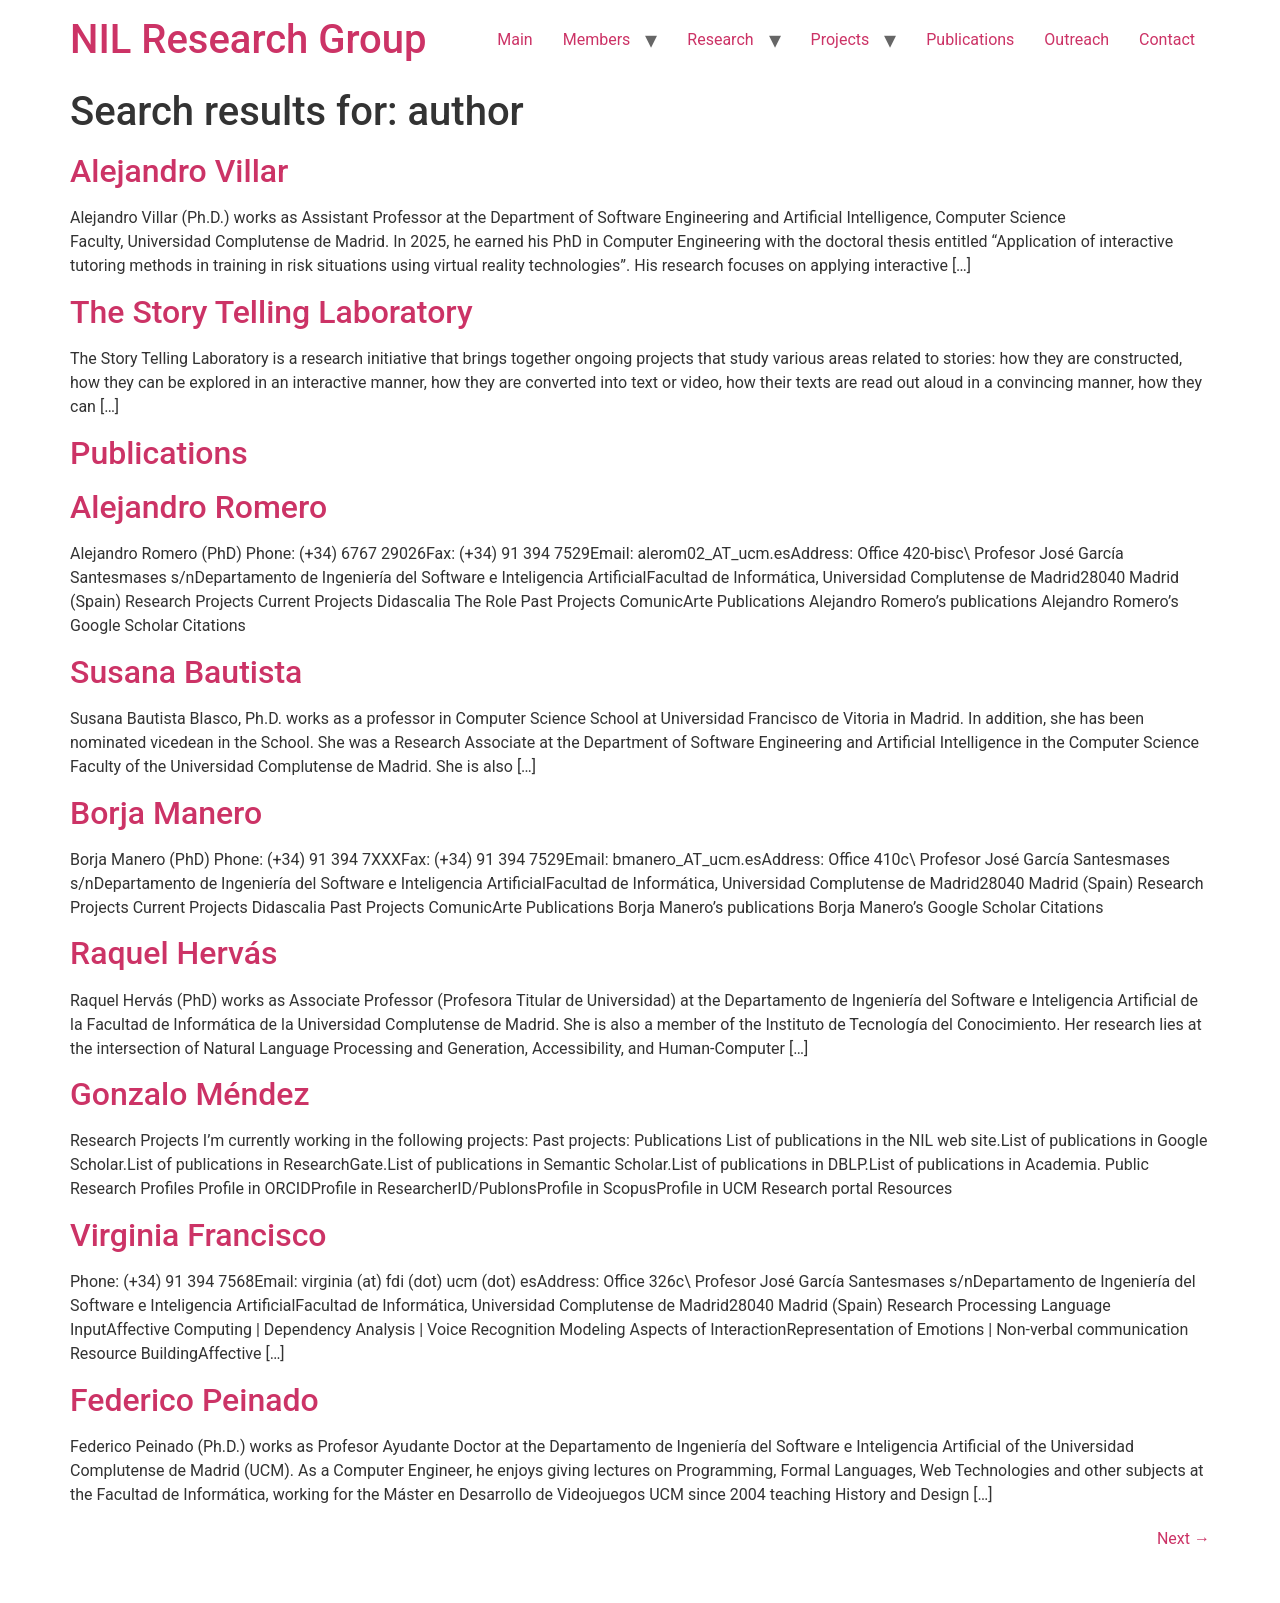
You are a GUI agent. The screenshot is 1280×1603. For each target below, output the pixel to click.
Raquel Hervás (173, 953)
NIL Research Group (248, 39)
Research (720, 39)
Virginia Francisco (198, 1235)
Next (1183, 1538)
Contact (1167, 39)
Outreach (1076, 39)
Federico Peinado (194, 1400)
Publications (970, 39)
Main (514, 39)
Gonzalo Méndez (190, 1094)
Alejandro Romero (198, 507)
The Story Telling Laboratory (271, 312)
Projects (840, 39)
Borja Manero (166, 813)
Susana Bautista (186, 672)
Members (597, 39)
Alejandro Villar (179, 171)
